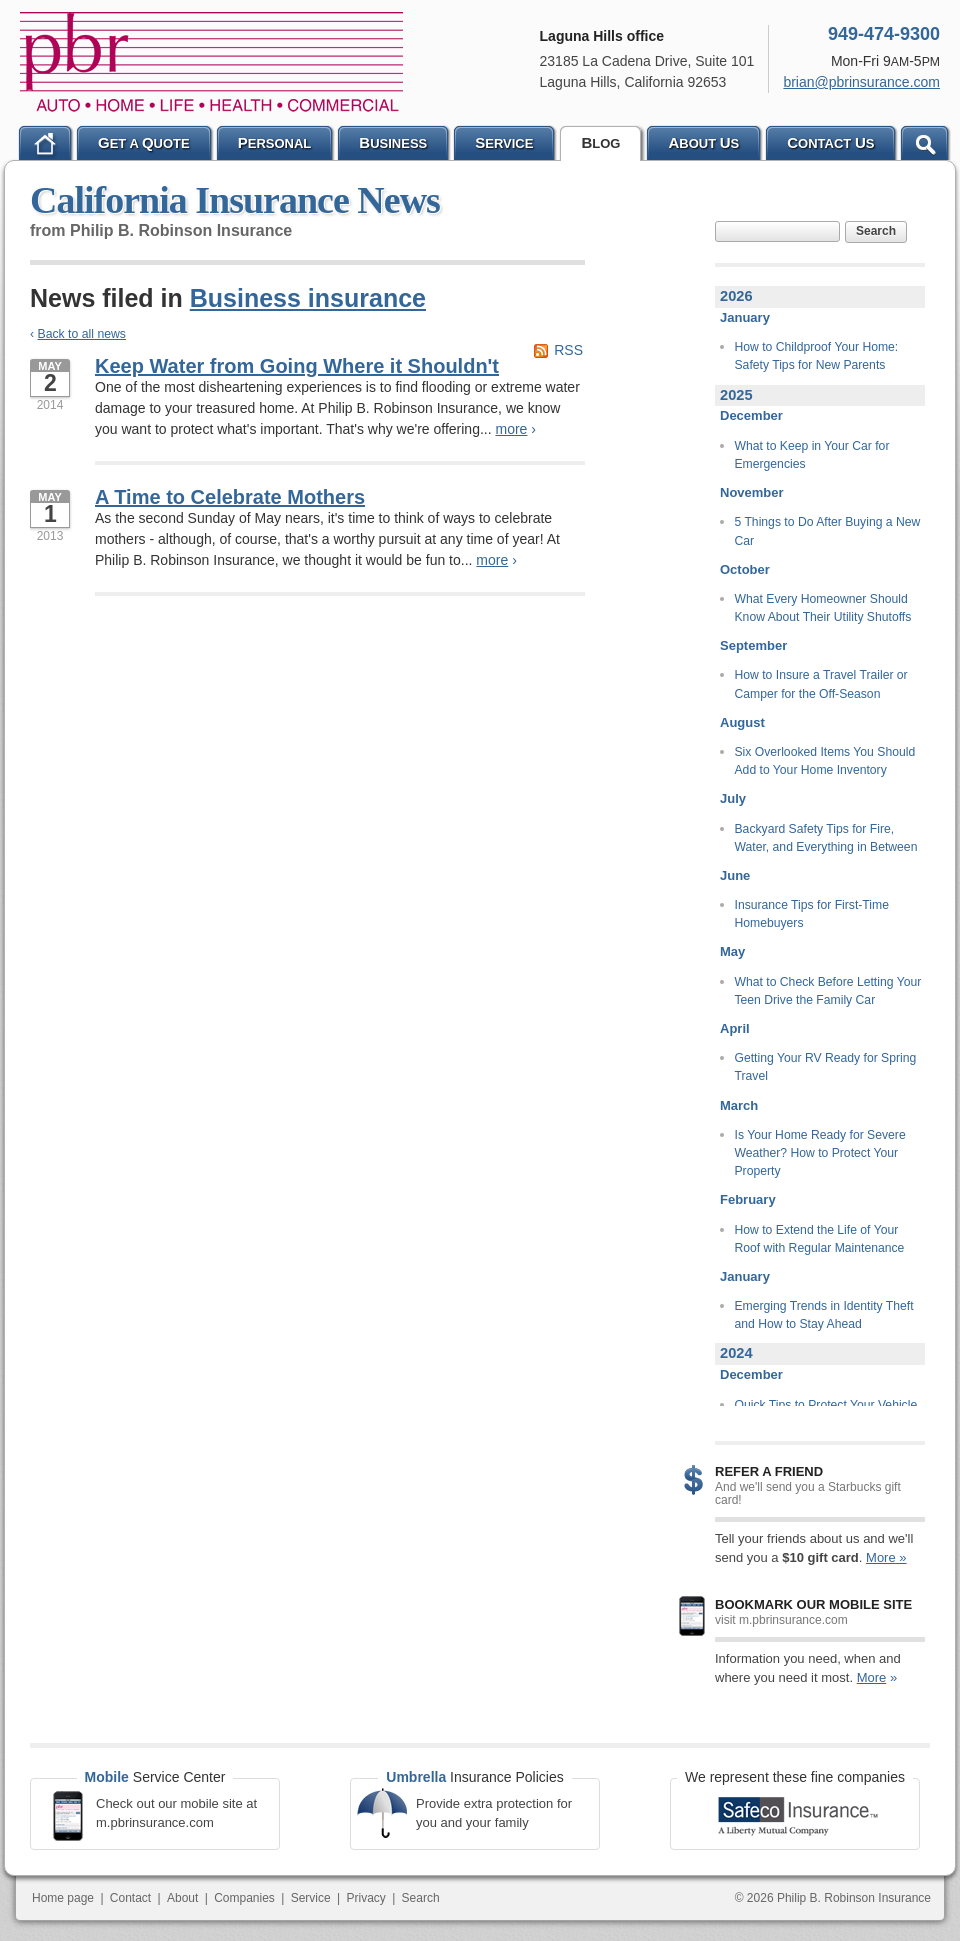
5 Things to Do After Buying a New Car (828, 531)
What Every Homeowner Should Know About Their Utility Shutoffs (823, 608)
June (735, 875)
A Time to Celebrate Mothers (230, 497)
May (732, 951)
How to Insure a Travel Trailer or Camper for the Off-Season (821, 684)
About (182, 1898)
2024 (736, 1353)
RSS (568, 350)
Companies (244, 1898)
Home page (63, 1898)
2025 (736, 395)
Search (876, 231)
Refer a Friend (769, 1471)
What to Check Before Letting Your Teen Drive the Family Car (828, 991)
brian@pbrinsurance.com (861, 82)
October (745, 569)
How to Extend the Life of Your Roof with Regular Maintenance (820, 1239)
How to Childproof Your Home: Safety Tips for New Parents (817, 356)
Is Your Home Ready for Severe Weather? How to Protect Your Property (820, 1153)
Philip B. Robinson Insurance (211, 62)
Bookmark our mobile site (813, 1604)
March (739, 1105)
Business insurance (308, 298)
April (735, 1028)
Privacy (365, 1898)
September (753, 645)
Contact (130, 1898)
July (733, 798)
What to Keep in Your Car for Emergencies (812, 455)
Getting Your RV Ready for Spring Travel (826, 1067)
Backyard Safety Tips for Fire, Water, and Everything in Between (826, 838)
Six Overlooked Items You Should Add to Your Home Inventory (825, 761)
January (745, 317)
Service (311, 1898)
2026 (736, 296)
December (751, 415)
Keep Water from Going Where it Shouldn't (297, 366)
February (748, 1199)
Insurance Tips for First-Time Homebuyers (812, 914)
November (752, 492)
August (742, 722)
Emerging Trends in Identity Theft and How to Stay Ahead (824, 1315)
